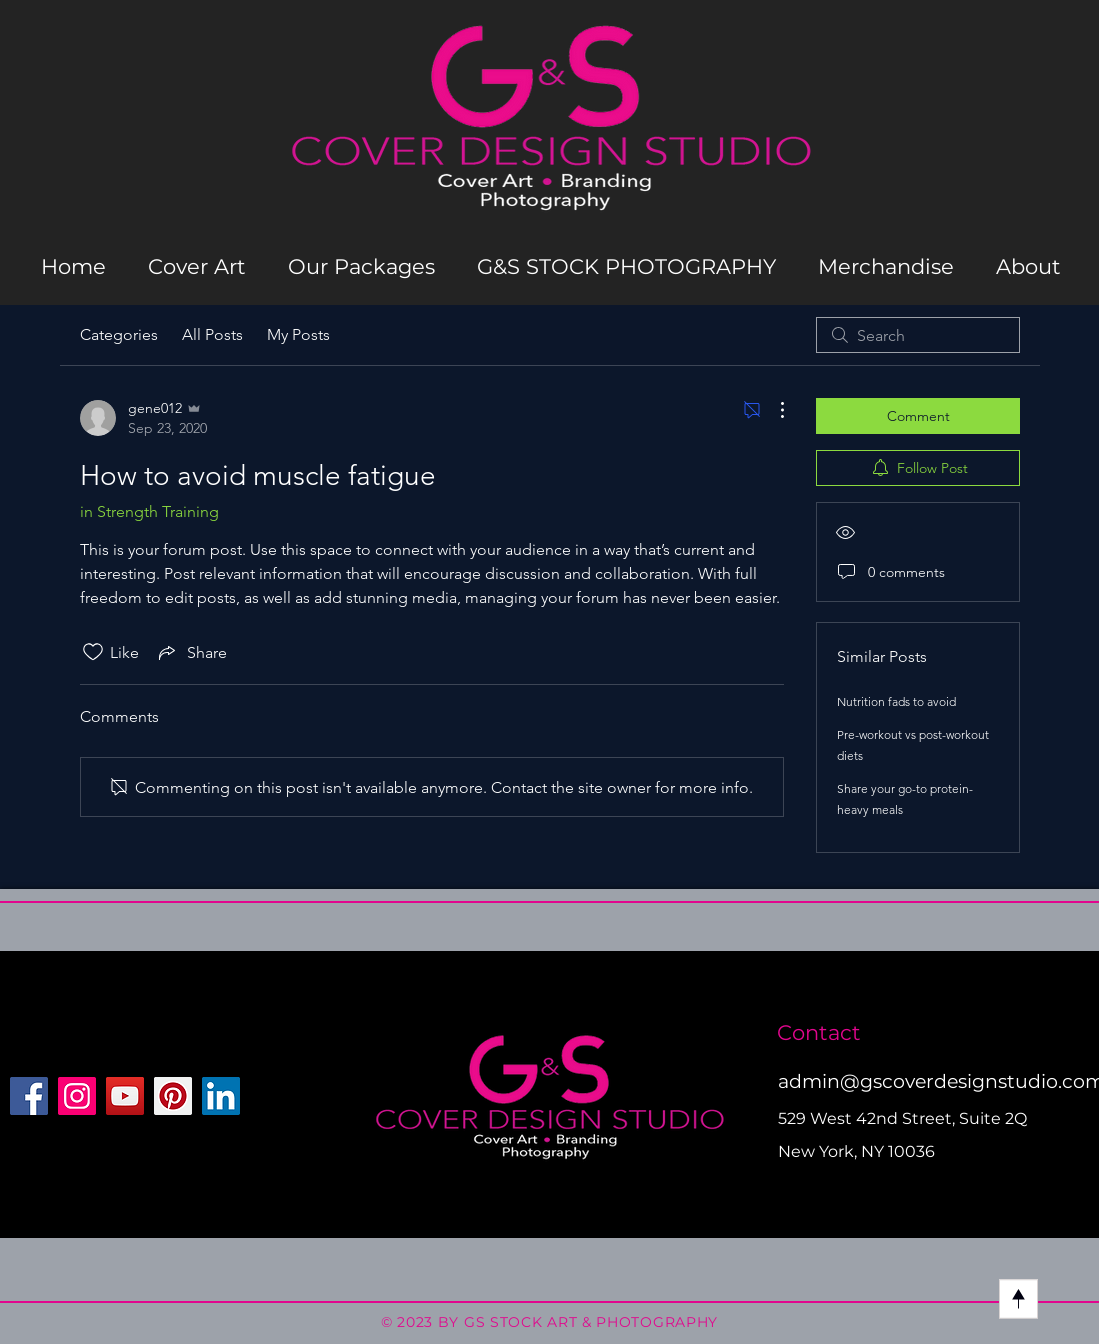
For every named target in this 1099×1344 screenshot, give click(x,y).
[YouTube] (125, 1096)
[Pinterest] (173, 1096)
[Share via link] (191, 652)
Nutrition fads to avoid (896, 701)
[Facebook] (29, 1096)
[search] (918, 335)
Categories (119, 334)
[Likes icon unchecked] (93, 652)
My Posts (298, 334)
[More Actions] (772, 410)
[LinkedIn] (221, 1096)
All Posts (212, 334)
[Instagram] (77, 1096)
